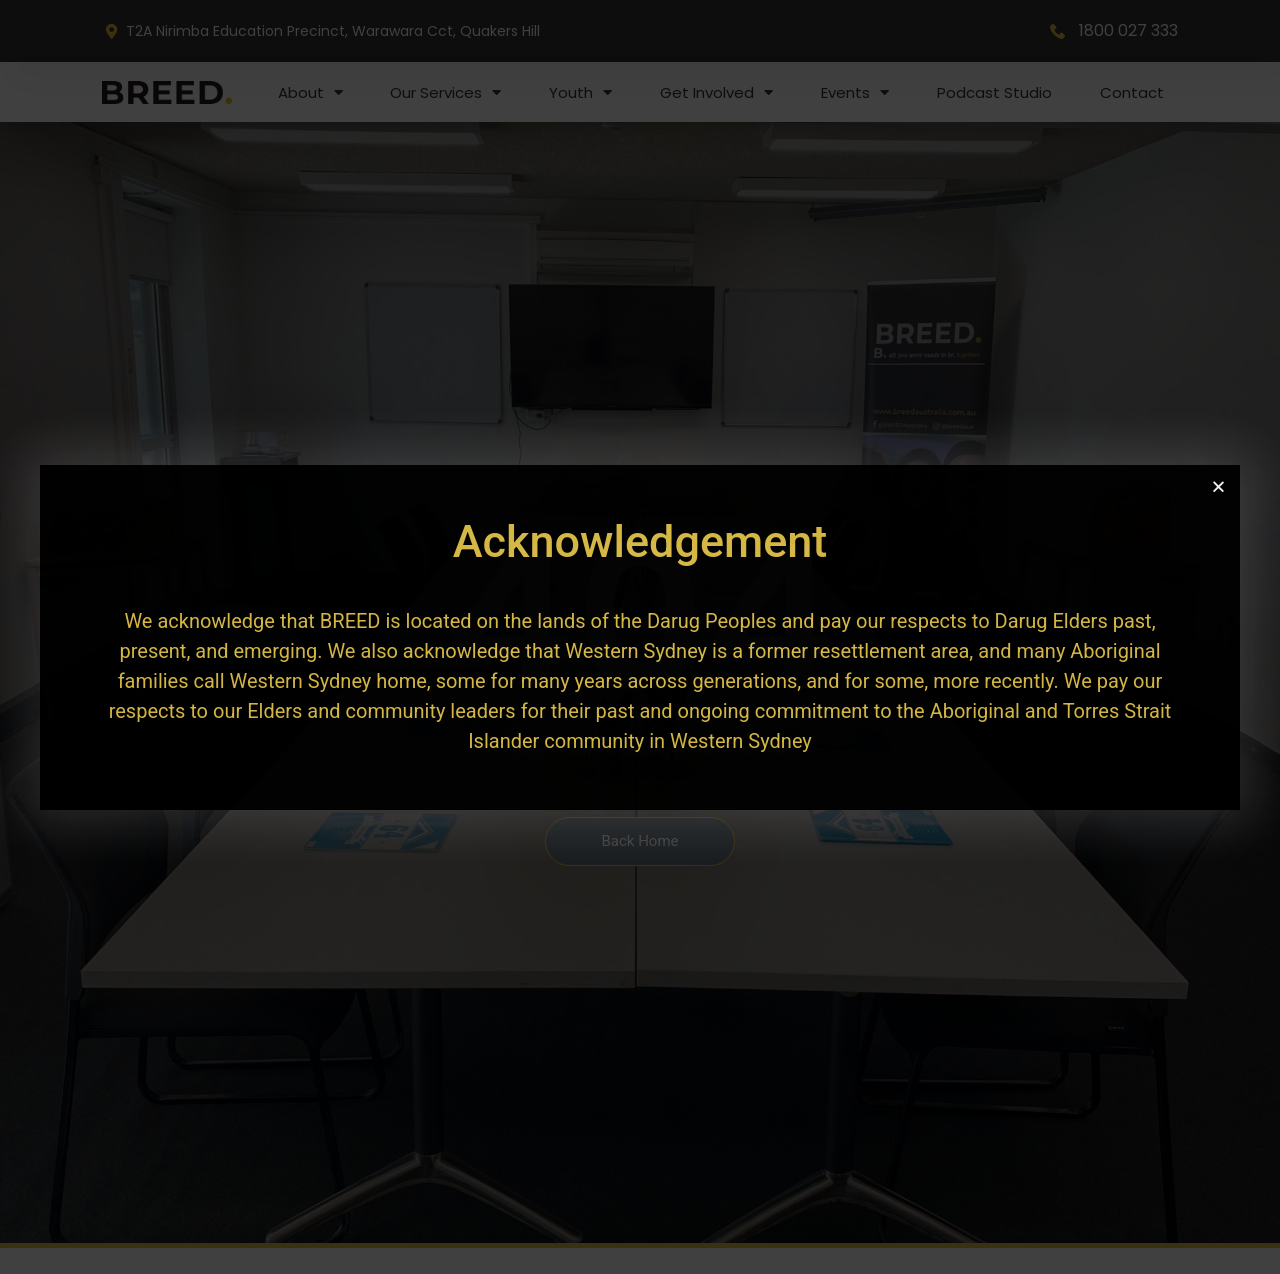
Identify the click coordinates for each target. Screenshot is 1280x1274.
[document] (640, 637)
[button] (1218, 486)
